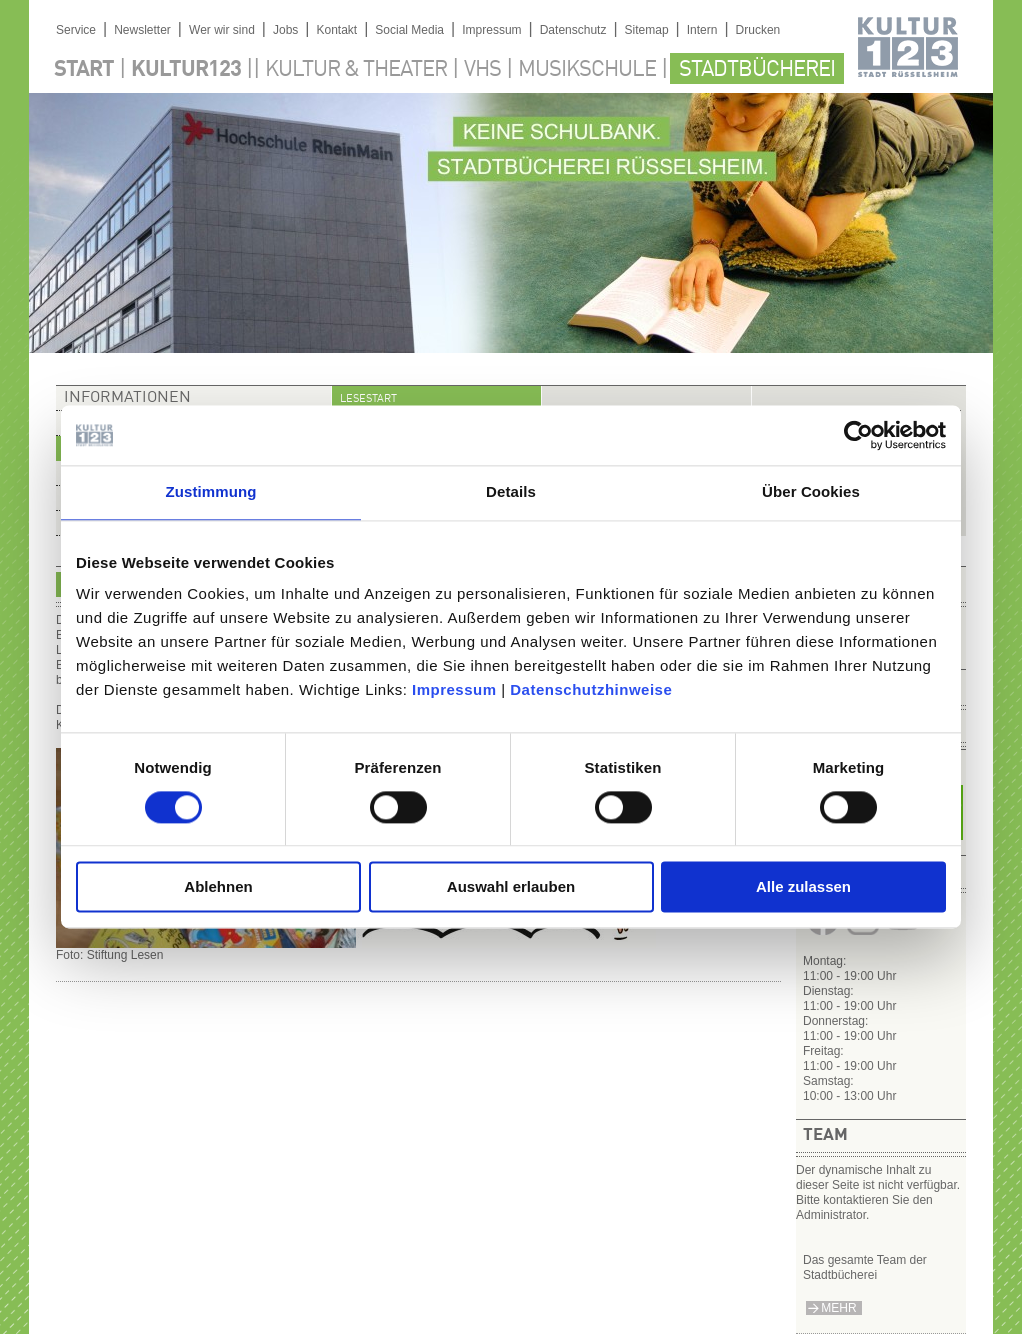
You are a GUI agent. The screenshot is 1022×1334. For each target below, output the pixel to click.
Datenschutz (573, 30)
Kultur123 (186, 70)
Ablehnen (218, 887)
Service (76, 30)
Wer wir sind (222, 30)
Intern (702, 30)
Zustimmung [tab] (211, 491)
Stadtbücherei (757, 70)
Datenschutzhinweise (591, 689)
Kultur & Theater (356, 70)
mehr (838, 1308)
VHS (482, 70)
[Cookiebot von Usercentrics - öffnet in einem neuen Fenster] (858, 435)
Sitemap (647, 30)
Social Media (409, 30)
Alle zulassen (803, 887)
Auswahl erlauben (511, 887)
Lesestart (368, 399)
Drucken (758, 30)
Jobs (285, 30)
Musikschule (587, 70)
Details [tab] (511, 491)
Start (84, 70)
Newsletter (142, 30)
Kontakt (336, 30)
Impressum (454, 689)
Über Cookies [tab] (811, 491)
